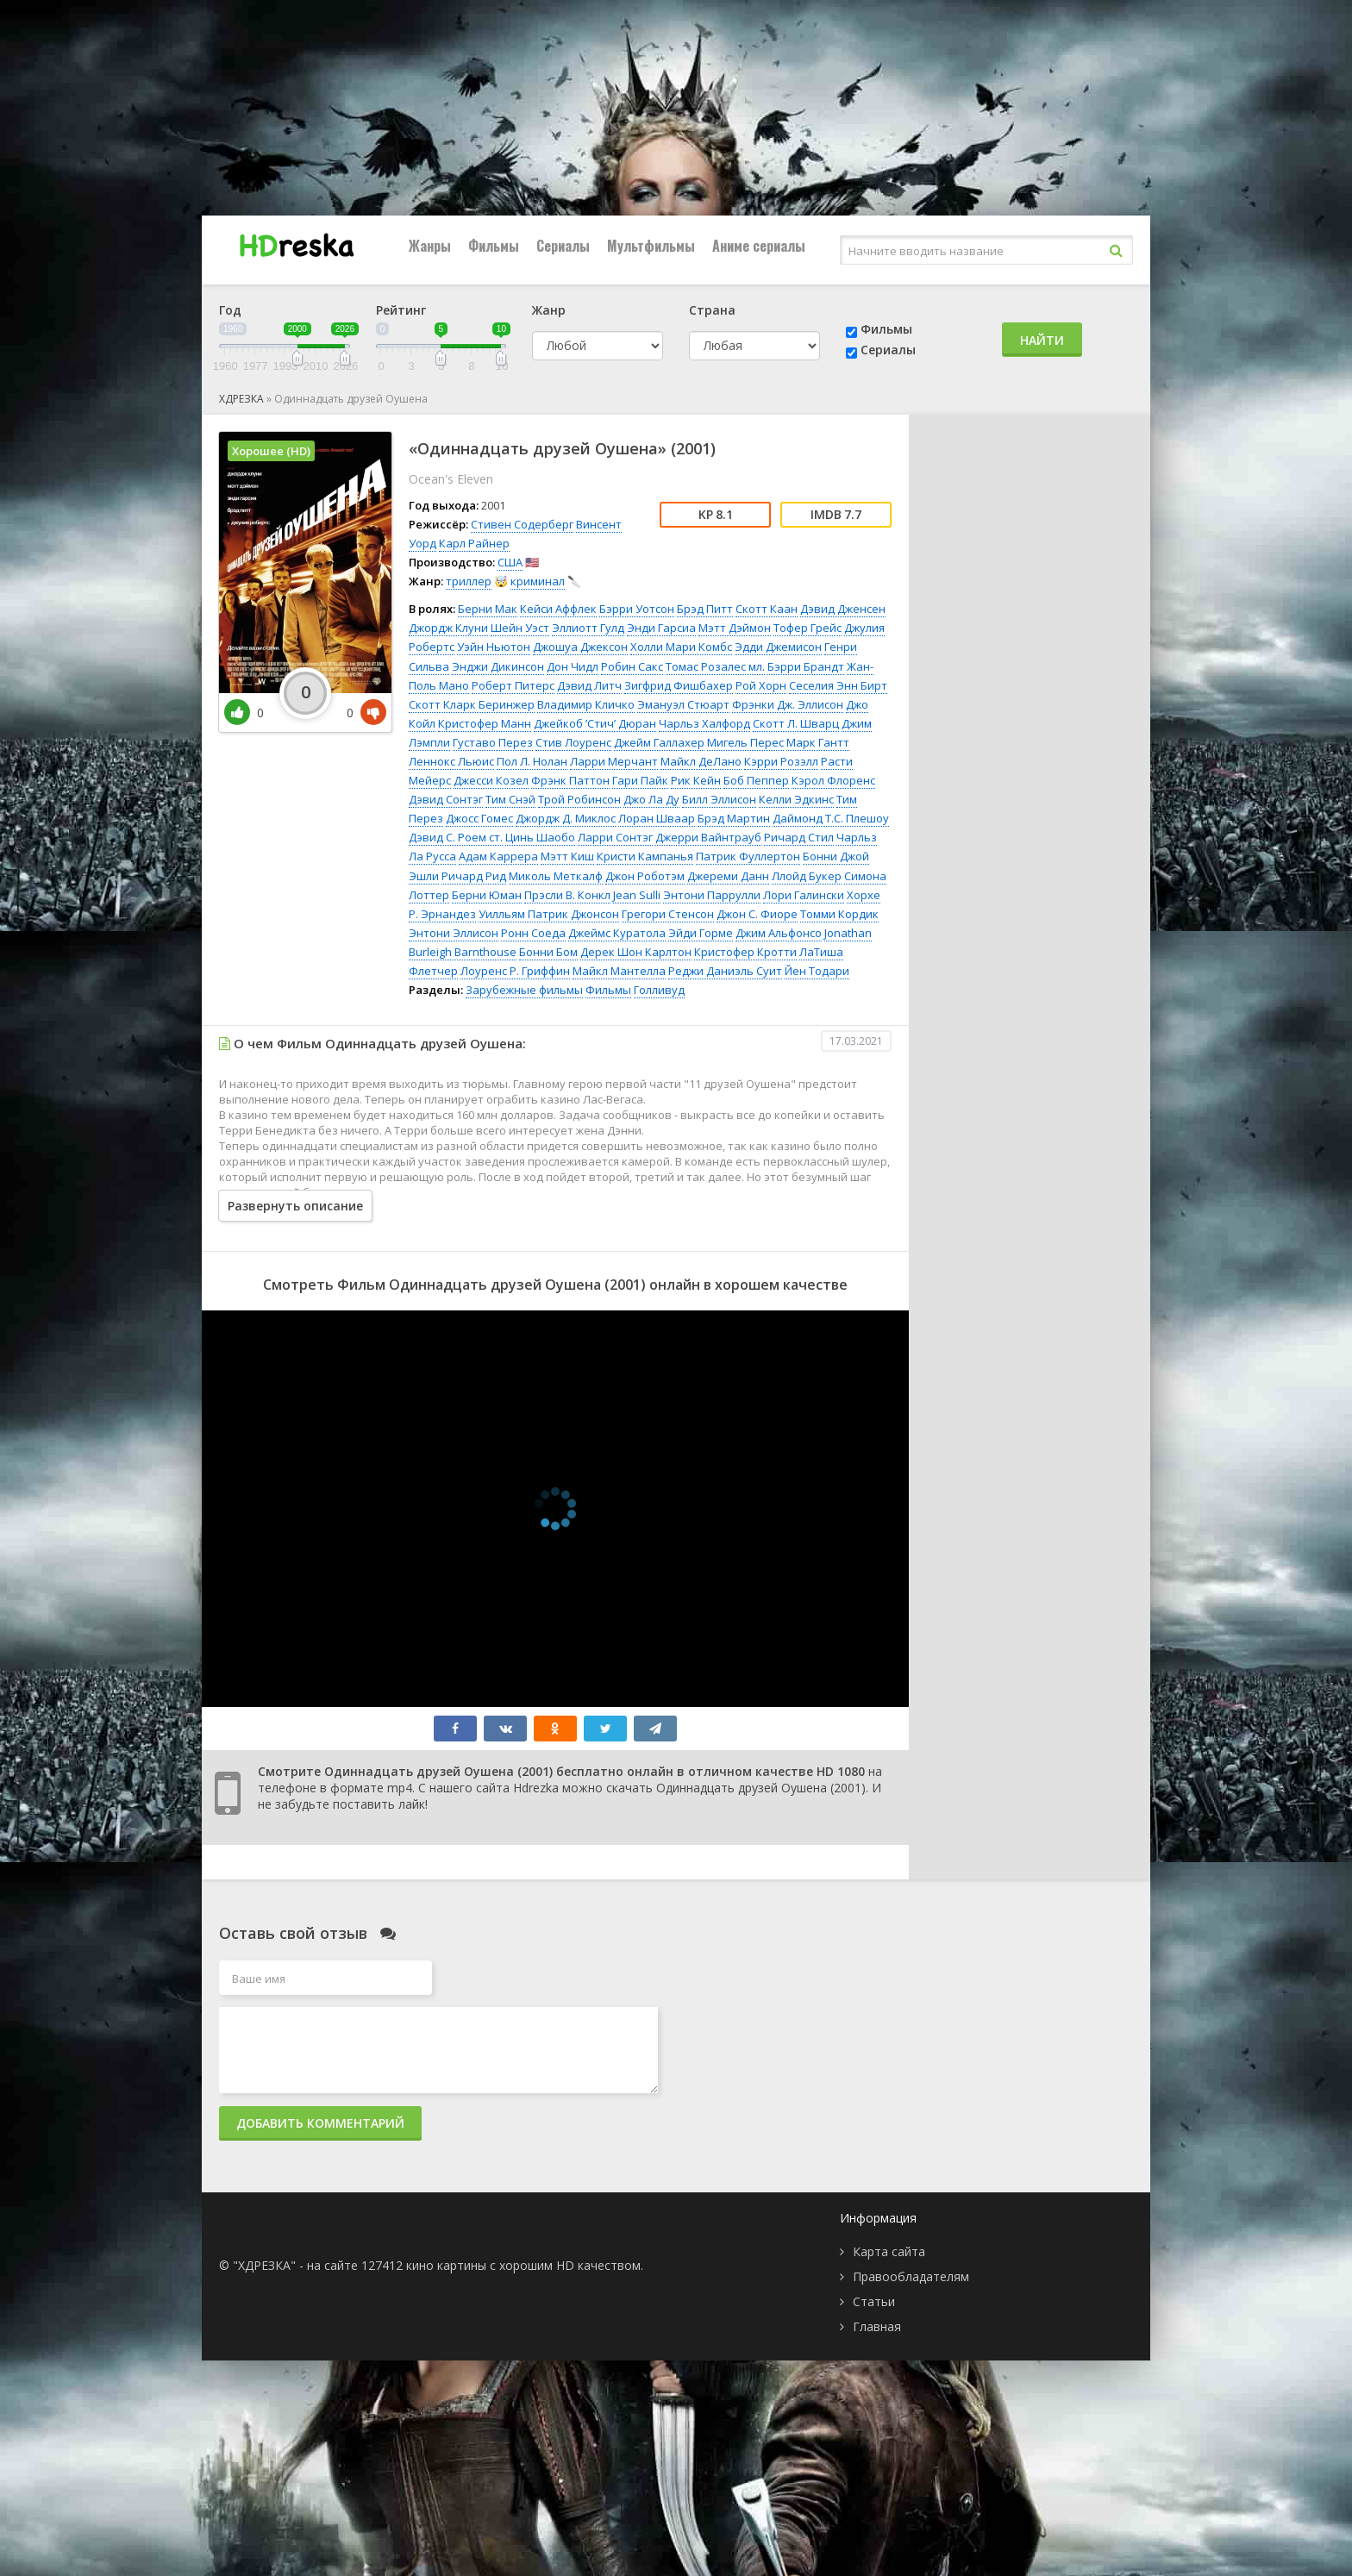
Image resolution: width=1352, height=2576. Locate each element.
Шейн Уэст (520, 627)
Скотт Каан (766, 608)
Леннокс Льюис (451, 761)
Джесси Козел (491, 780)
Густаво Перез (493, 742)
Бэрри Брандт (805, 666)
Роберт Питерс (513, 685)
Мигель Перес (745, 742)
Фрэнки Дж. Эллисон (787, 704)
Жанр (549, 310)
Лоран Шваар (656, 818)
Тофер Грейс (807, 627)
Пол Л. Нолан (532, 761)
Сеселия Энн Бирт (838, 685)
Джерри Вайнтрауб (708, 837)
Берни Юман (487, 895)
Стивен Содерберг (522, 524)
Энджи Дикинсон (498, 666)
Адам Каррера (498, 856)
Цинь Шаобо (540, 837)
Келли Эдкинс (796, 799)
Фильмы (493, 245)
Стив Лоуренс (573, 742)
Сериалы (563, 245)
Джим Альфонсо (778, 933)
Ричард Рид (473, 876)
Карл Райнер (474, 543)
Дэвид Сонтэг (446, 799)
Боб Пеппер (756, 780)
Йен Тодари (817, 971)
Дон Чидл (572, 666)
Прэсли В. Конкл (567, 895)
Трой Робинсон (579, 799)
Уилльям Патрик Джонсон (549, 914)
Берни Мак (487, 608)
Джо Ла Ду (651, 799)
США (510, 562)
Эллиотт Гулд (588, 627)
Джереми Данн (728, 876)
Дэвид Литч (589, 685)
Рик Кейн (696, 780)
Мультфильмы (651, 245)
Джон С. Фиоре (757, 914)
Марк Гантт (817, 742)
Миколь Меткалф (556, 876)
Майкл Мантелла (619, 971)
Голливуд (659, 989)
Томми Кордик (839, 914)
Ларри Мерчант (614, 761)
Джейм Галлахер (659, 742)
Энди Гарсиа (661, 627)
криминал (537, 581)
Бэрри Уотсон (636, 608)
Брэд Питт (705, 608)
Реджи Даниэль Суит (725, 971)
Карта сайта (889, 2251)
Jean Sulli (636, 895)
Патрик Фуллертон (748, 856)
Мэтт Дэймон (734, 627)
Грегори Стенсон (668, 914)
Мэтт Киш (567, 856)
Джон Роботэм (645, 876)
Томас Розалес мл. (715, 666)
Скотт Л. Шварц (796, 723)
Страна (712, 310)
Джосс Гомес (479, 818)
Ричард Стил (799, 837)
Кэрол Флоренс (833, 780)
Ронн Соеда (533, 933)
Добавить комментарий (320, 2123)
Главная (877, 2326)
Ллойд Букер (807, 876)
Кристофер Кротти (745, 952)
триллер (468, 581)
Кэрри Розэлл (781, 761)
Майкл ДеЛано (701, 761)
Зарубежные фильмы (524, 989)
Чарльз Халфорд (704, 723)
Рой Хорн (760, 685)
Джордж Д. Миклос (566, 818)
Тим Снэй (510, 799)
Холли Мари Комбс (681, 646)
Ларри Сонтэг (615, 837)
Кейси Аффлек (558, 608)
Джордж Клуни (448, 627)
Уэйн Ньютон (493, 646)
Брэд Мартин (734, 818)
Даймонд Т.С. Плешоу (831, 818)
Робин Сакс (632, 666)
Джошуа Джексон (580, 646)
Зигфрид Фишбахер (678, 685)
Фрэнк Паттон (570, 780)
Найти (1042, 340)
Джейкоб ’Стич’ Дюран (595, 723)
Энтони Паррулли (711, 895)
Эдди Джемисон (778, 646)
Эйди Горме (700, 933)
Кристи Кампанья (645, 856)
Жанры (430, 245)
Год (230, 310)
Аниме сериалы (758, 245)
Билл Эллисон (719, 799)
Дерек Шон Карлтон (636, 952)
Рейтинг (401, 310)
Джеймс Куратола (617, 933)
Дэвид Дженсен (843, 608)
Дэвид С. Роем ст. (456, 837)
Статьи (874, 2301)
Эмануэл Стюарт (683, 704)
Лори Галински (803, 895)
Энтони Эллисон (453, 933)
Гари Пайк (640, 780)
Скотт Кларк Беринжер (472, 704)
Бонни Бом (548, 952)
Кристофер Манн (484, 723)
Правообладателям (911, 2276)
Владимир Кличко (586, 704)
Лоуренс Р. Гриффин (515, 971)
